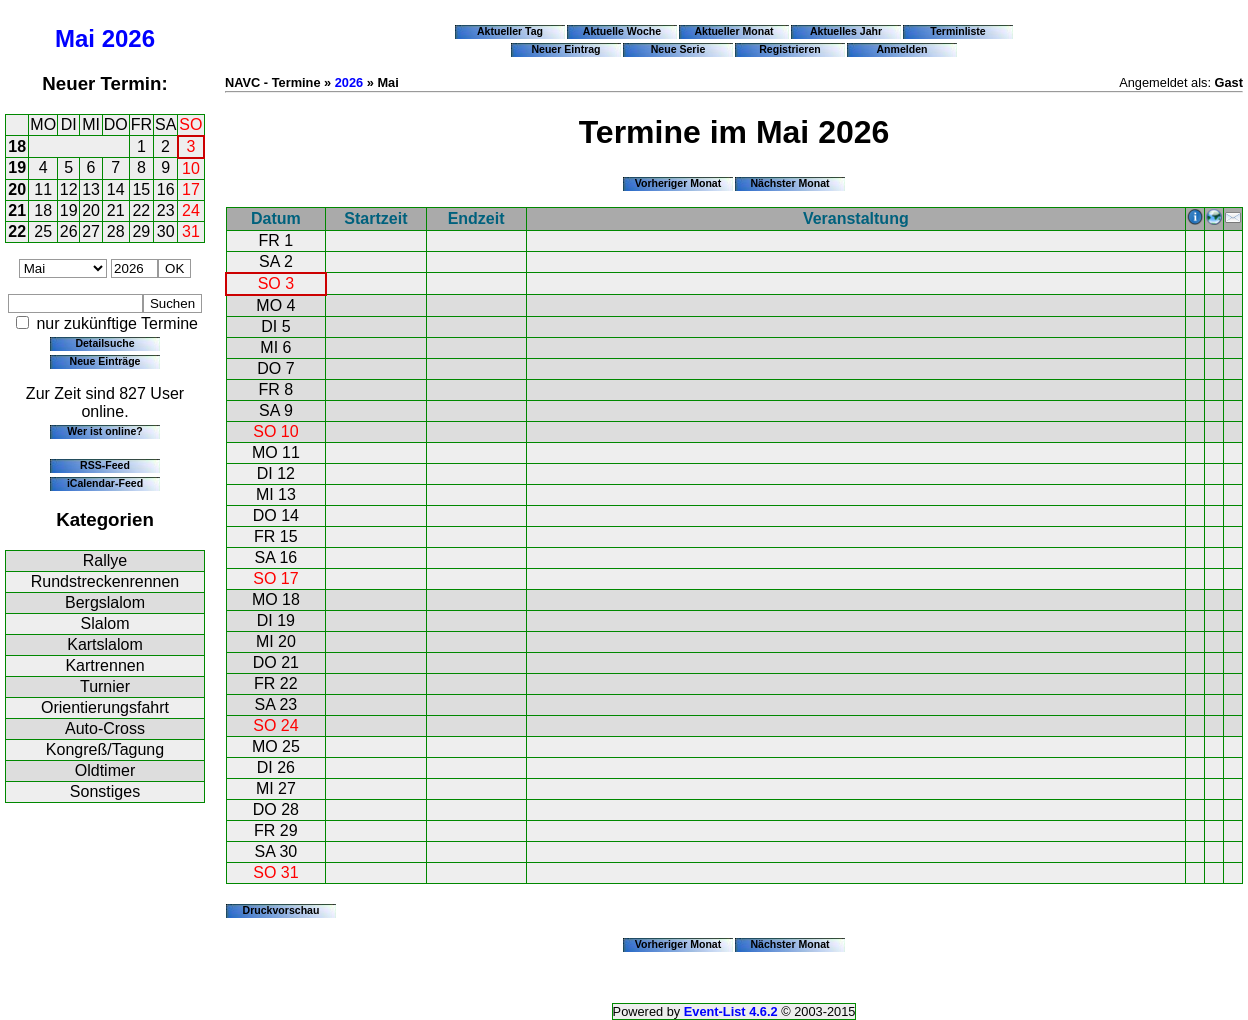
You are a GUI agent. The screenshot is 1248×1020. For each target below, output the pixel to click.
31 (191, 231)
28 (116, 231)
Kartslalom (105, 644)
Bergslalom (105, 602)
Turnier (105, 686)
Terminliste (957, 31)
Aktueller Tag (510, 31)
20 (17, 189)
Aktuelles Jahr (846, 31)
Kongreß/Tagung (105, 749)
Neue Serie (678, 49)
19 (17, 167)
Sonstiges (105, 791)
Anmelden (902, 49)
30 (166, 231)
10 (191, 168)
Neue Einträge (105, 361)
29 (141, 231)
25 (43, 231)
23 (166, 210)
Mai (75, 38)
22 (141, 210)
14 (116, 189)
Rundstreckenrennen (105, 581)
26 (69, 231)
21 (17, 210)
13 (91, 189)
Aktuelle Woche (622, 31)
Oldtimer (105, 770)
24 (191, 210)
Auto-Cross (105, 728)
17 (191, 189)
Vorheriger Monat (678, 183)
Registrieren (790, 49)
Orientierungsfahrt (105, 707)
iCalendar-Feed (105, 483)
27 (91, 231)
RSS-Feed (105, 465)
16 (166, 189)
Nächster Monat (789, 183)
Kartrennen (104, 665)
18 (17, 146)
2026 (128, 38)
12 (69, 189)
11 (43, 189)
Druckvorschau (281, 910)
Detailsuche (104, 343)
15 (141, 189)
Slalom (105, 623)
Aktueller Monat (733, 31)
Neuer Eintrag (565, 49)
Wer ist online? (104, 431)
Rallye (105, 560)
